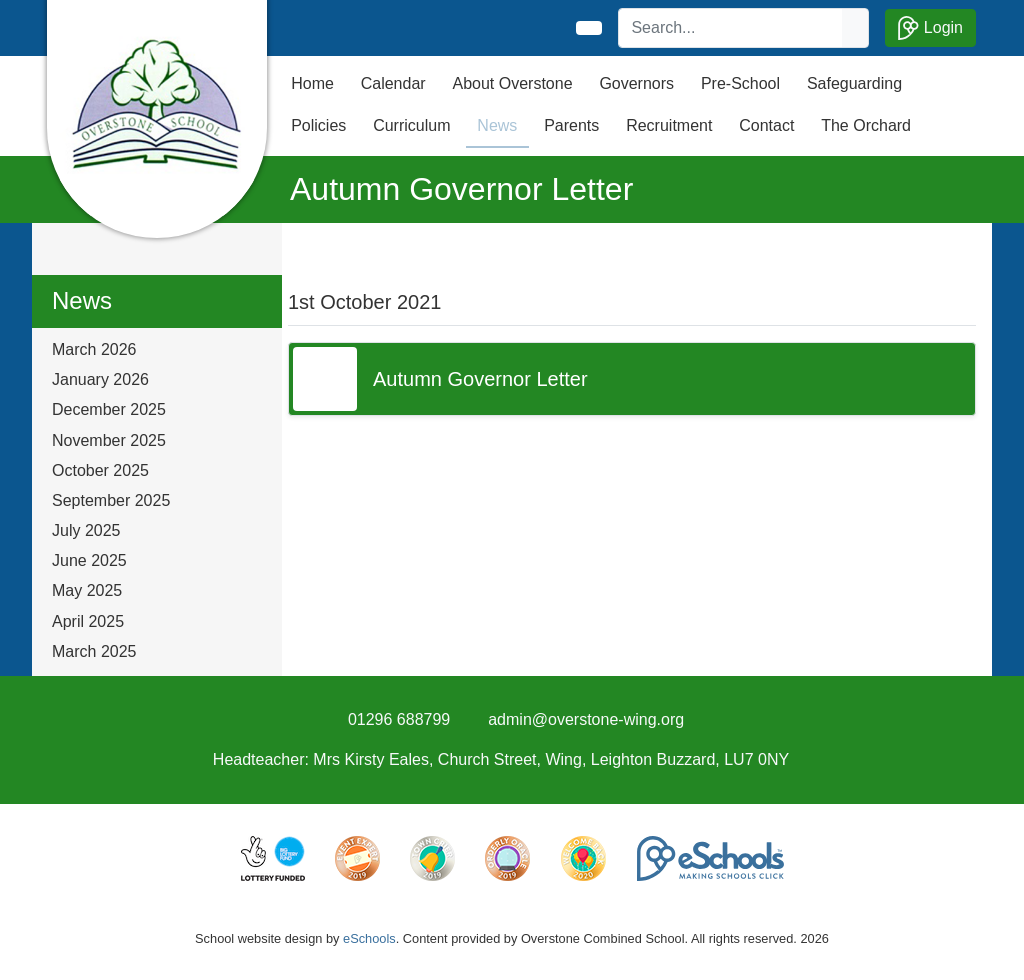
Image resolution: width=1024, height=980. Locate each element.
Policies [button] (318, 125)
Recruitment (669, 125)
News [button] (497, 125)
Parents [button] (571, 125)
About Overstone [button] (512, 83)
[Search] (731, 28)
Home (312, 83)
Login (930, 28)
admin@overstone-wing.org (586, 719)
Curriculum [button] (411, 125)
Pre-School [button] (740, 83)
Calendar (393, 83)
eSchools (369, 938)
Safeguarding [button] (854, 83)
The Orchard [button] (866, 125)
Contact (766, 125)
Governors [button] (636, 83)
